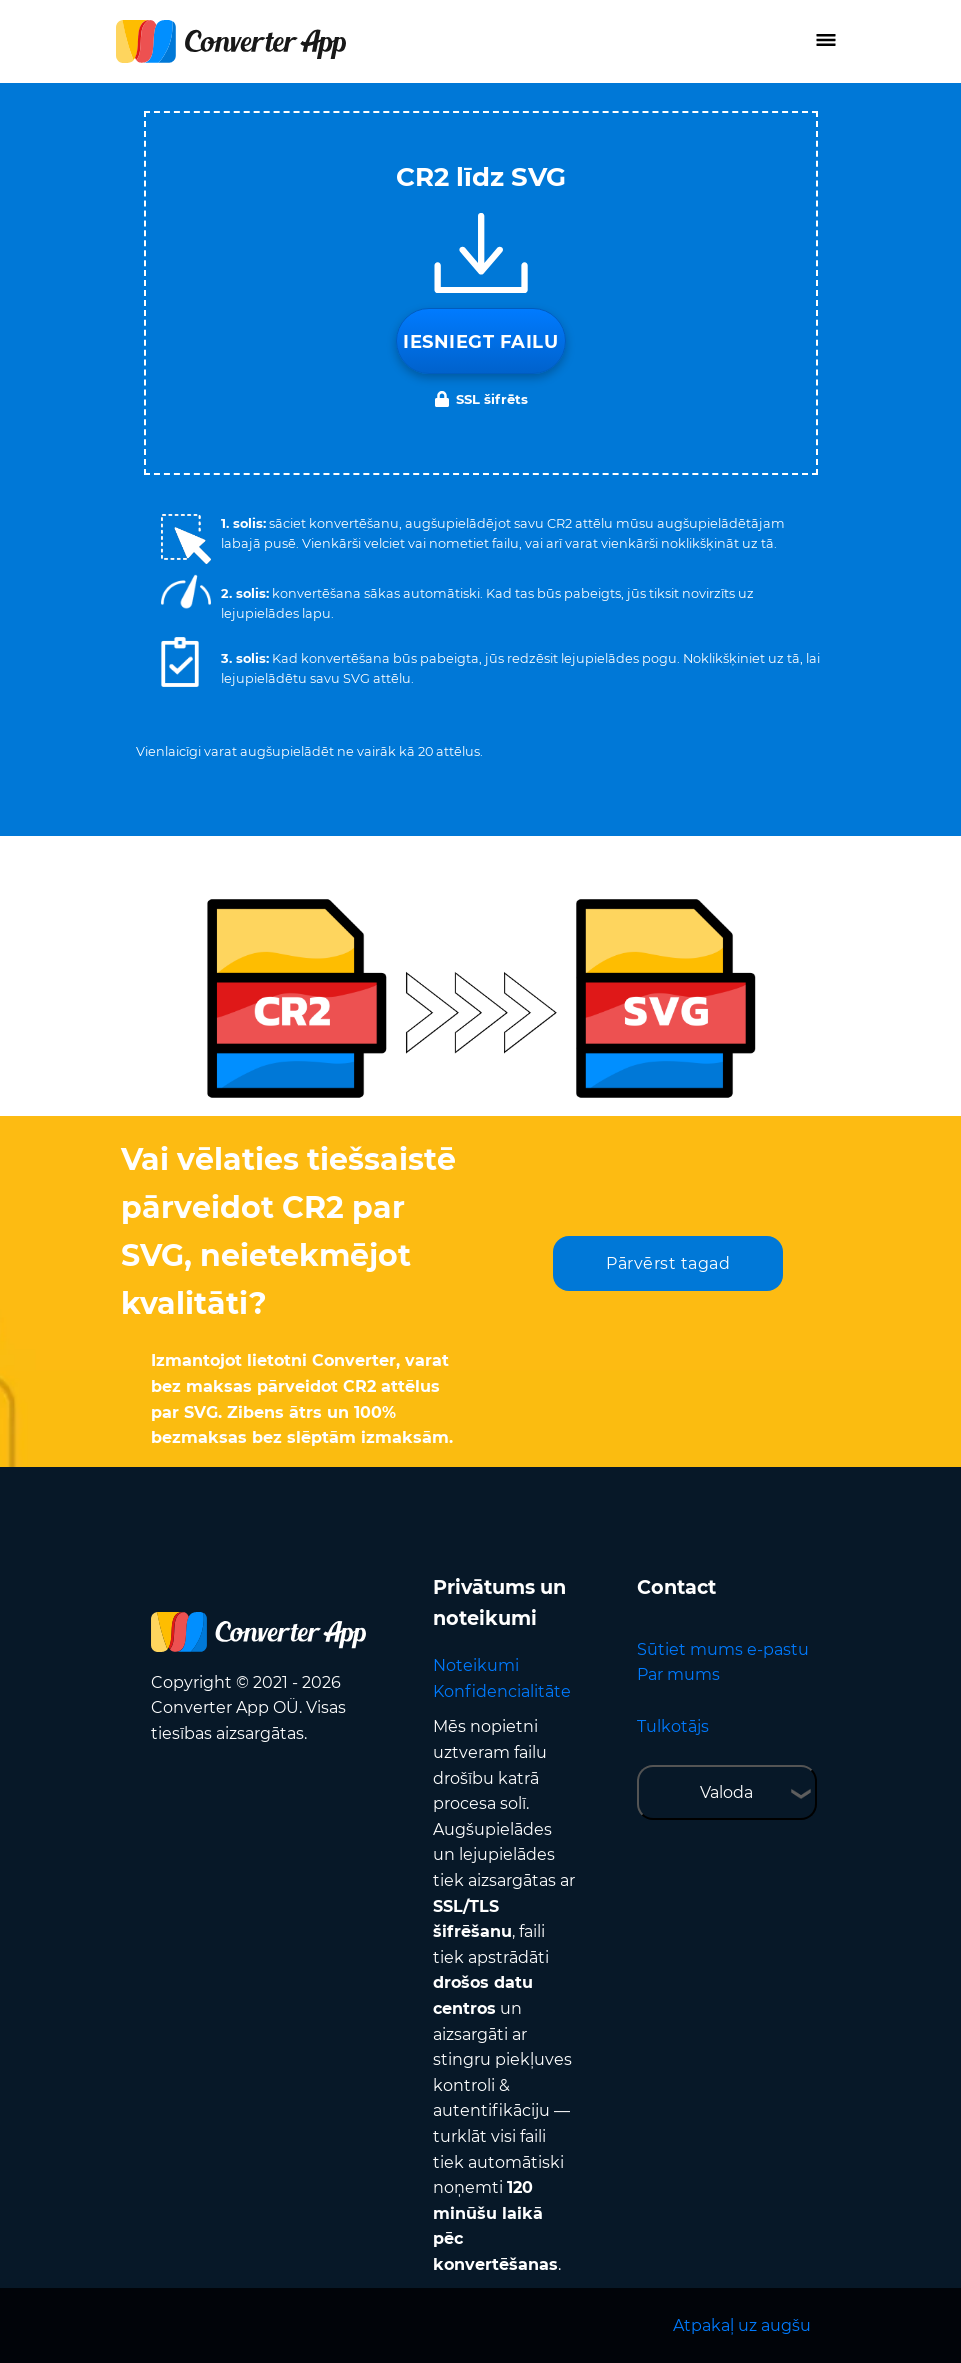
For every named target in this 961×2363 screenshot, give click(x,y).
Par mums (678, 1674)
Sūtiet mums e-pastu (723, 1649)
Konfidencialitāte (502, 1691)
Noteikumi (476, 1665)
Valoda (726, 1792)
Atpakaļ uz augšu (742, 2325)
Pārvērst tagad (668, 1263)
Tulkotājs (673, 1726)
